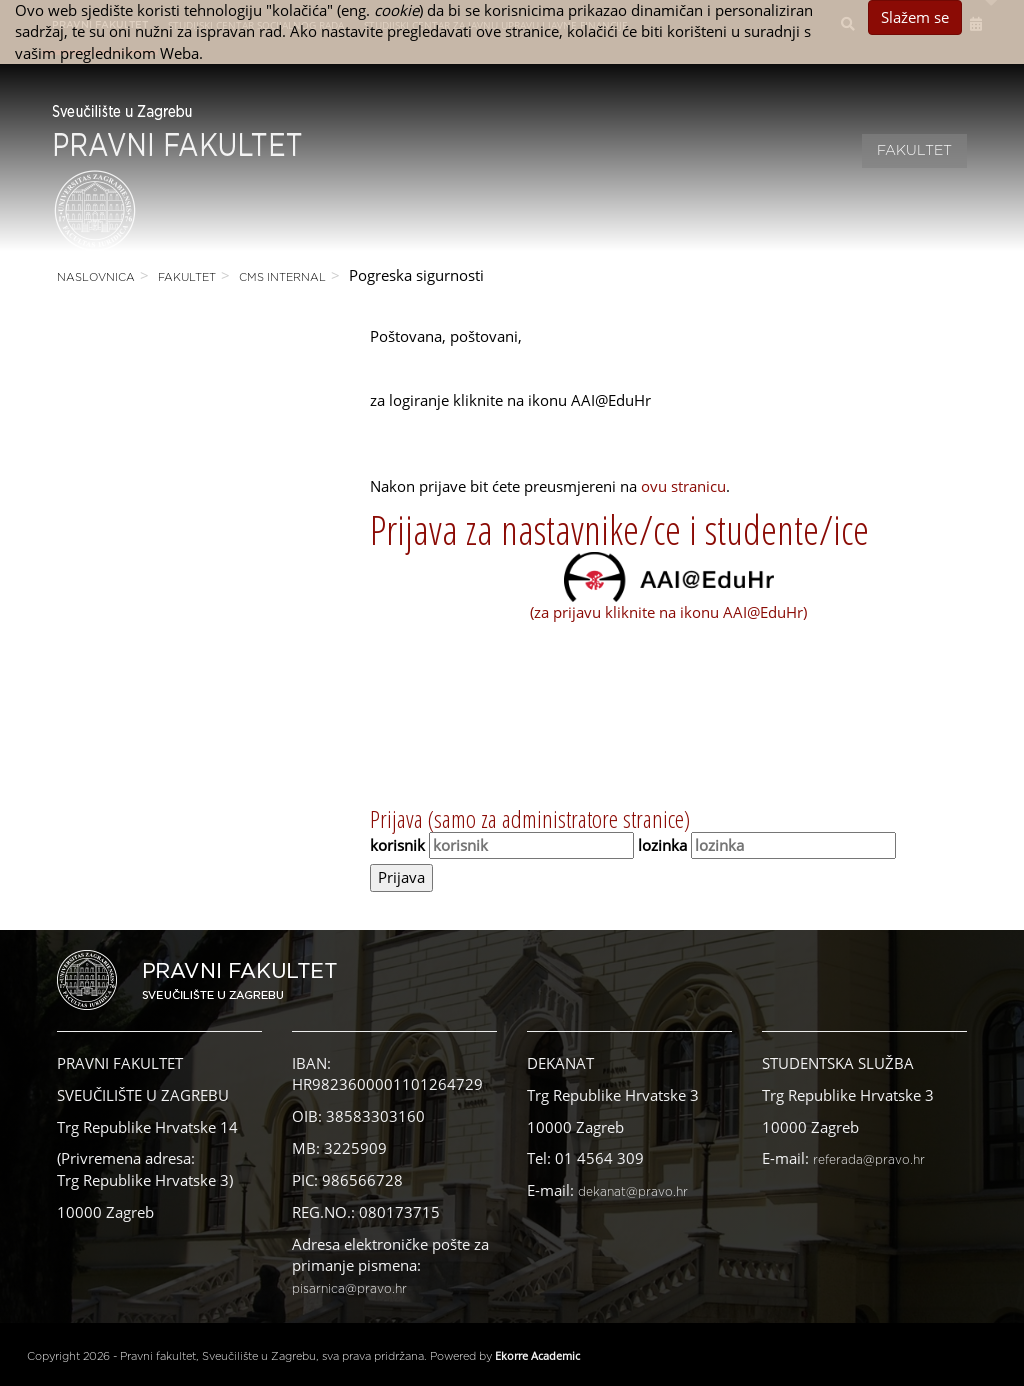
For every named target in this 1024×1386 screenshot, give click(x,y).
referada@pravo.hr (869, 1160)
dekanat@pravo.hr (633, 1192)
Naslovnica (96, 277)
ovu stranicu (683, 486)
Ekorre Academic (537, 1355)
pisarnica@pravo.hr (349, 1289)
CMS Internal (282, 277)
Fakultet (914, 151)
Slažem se (915, 17)
